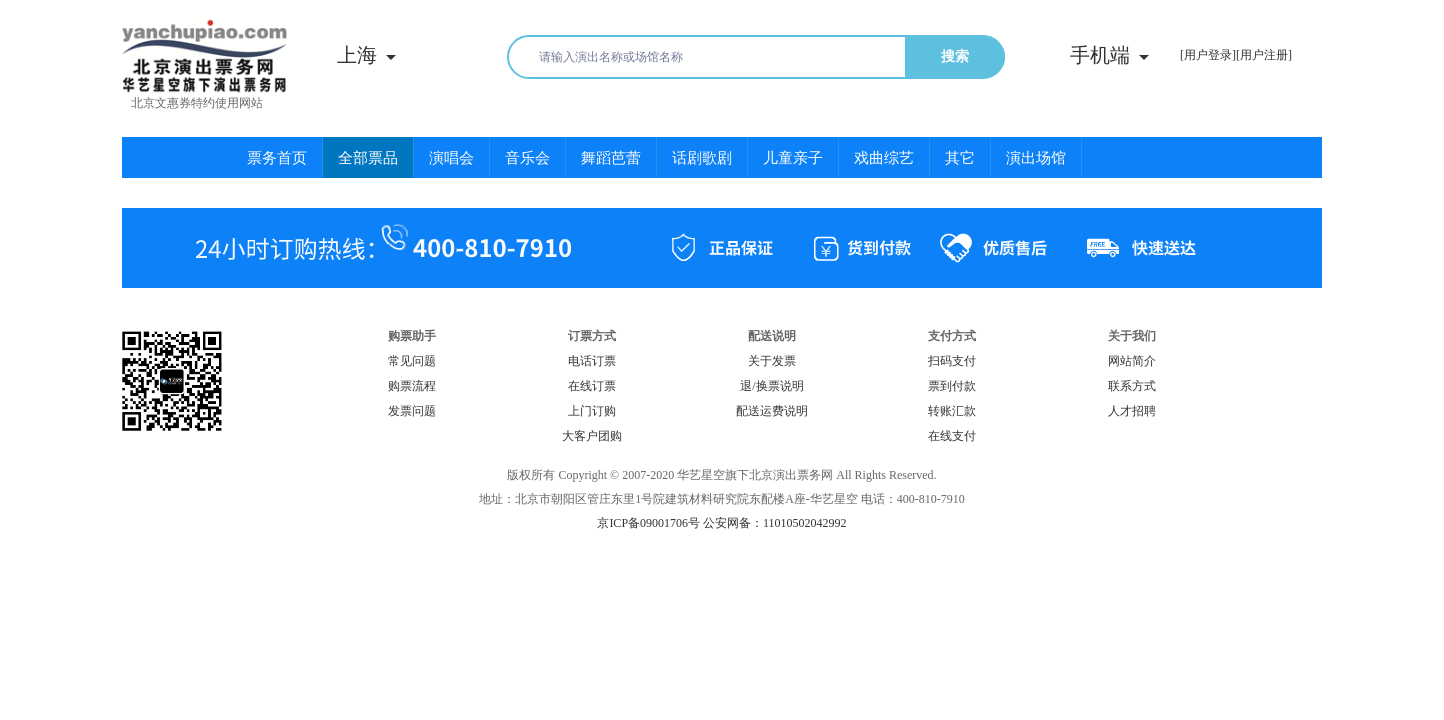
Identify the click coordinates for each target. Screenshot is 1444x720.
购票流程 (412, 386)
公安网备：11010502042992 (775, 523)
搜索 (955, 56)
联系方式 (1132, 386)
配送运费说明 (772, 411)
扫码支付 (952, 361)
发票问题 (412, 411)
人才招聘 (1132, 411)
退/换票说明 (771, 386)
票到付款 (952, 386)
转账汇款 (952, 411)
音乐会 (527, 158)
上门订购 (592, 411)
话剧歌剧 (702, 158)
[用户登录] (1208, 55)
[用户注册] (1264, 55)
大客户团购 (592, 436)
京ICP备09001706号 (648, 523)
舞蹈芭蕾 (611, 158)
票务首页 (277, 158)
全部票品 (368, 158)
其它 (960, 158)
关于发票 (772, 361)
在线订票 (592, 386)
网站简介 (1132, 361)
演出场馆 (1036, 158)
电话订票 (592, 361)
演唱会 (451, 158)
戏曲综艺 (884, 158)
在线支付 (952, 436)
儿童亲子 (793, 158)
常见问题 (412, 361)
